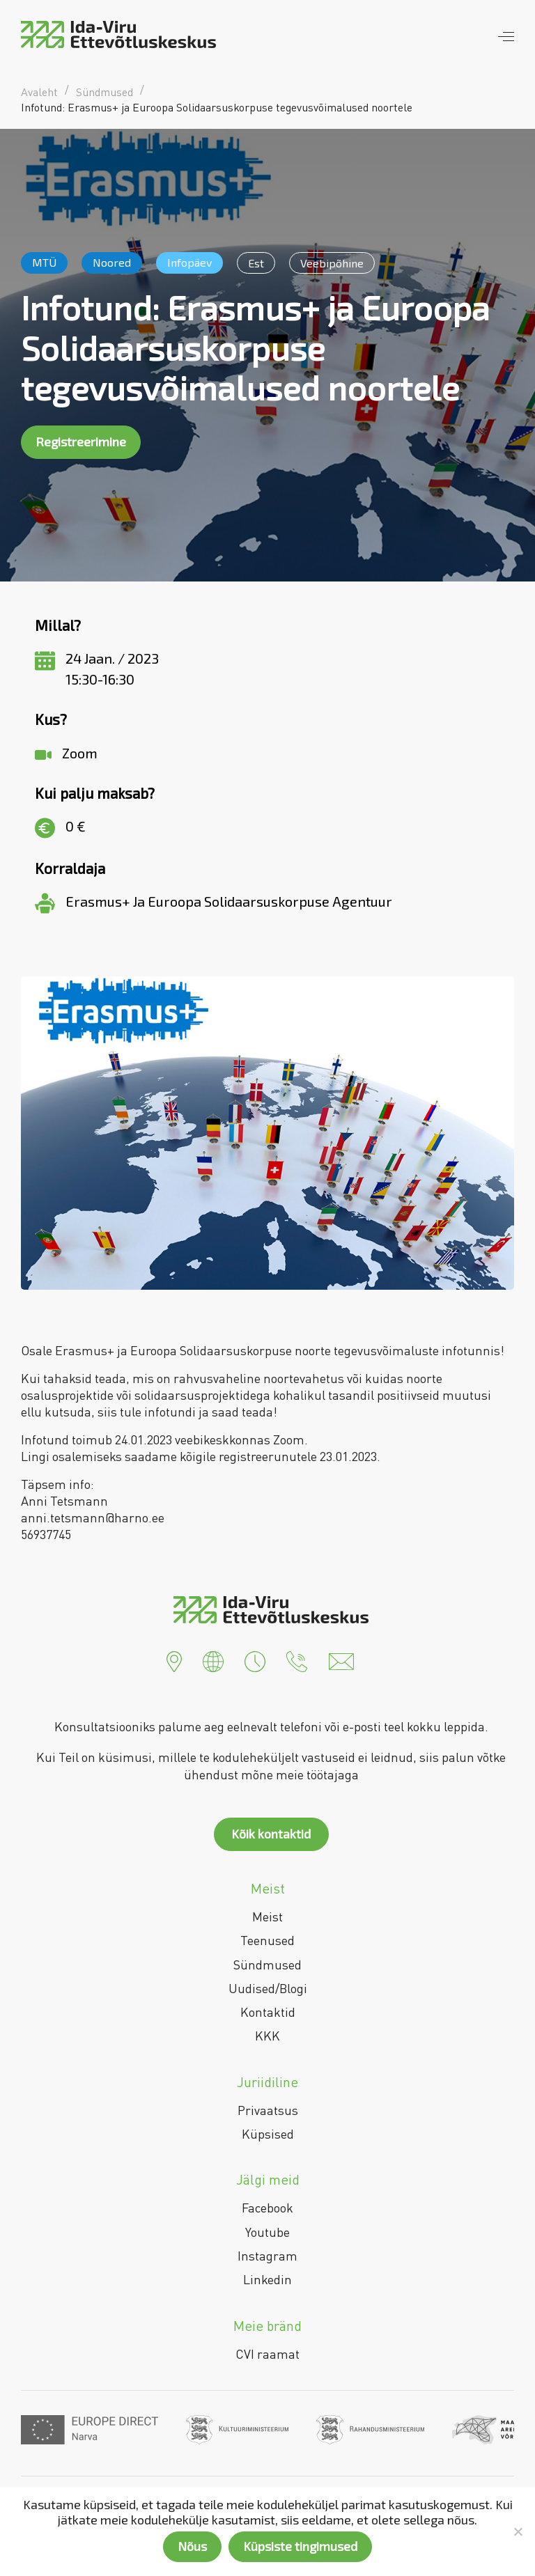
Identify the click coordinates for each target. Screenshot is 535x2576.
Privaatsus (268, 2110)
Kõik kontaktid (271, 1833)
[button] (174, 1660)
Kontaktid (267, 2012)
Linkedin (267, 2279)
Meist (267, 1916)
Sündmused (267, 1964)
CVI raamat (267, 2354)
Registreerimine (81, 441)
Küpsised (268, 2133)
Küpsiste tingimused (300, 2546)
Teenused (267, 1940)
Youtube (267, 2232)
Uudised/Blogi (267, 1988)
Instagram (267, 2255)
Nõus (192, 2546)
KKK (267, 2035)
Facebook (267, 2207)
